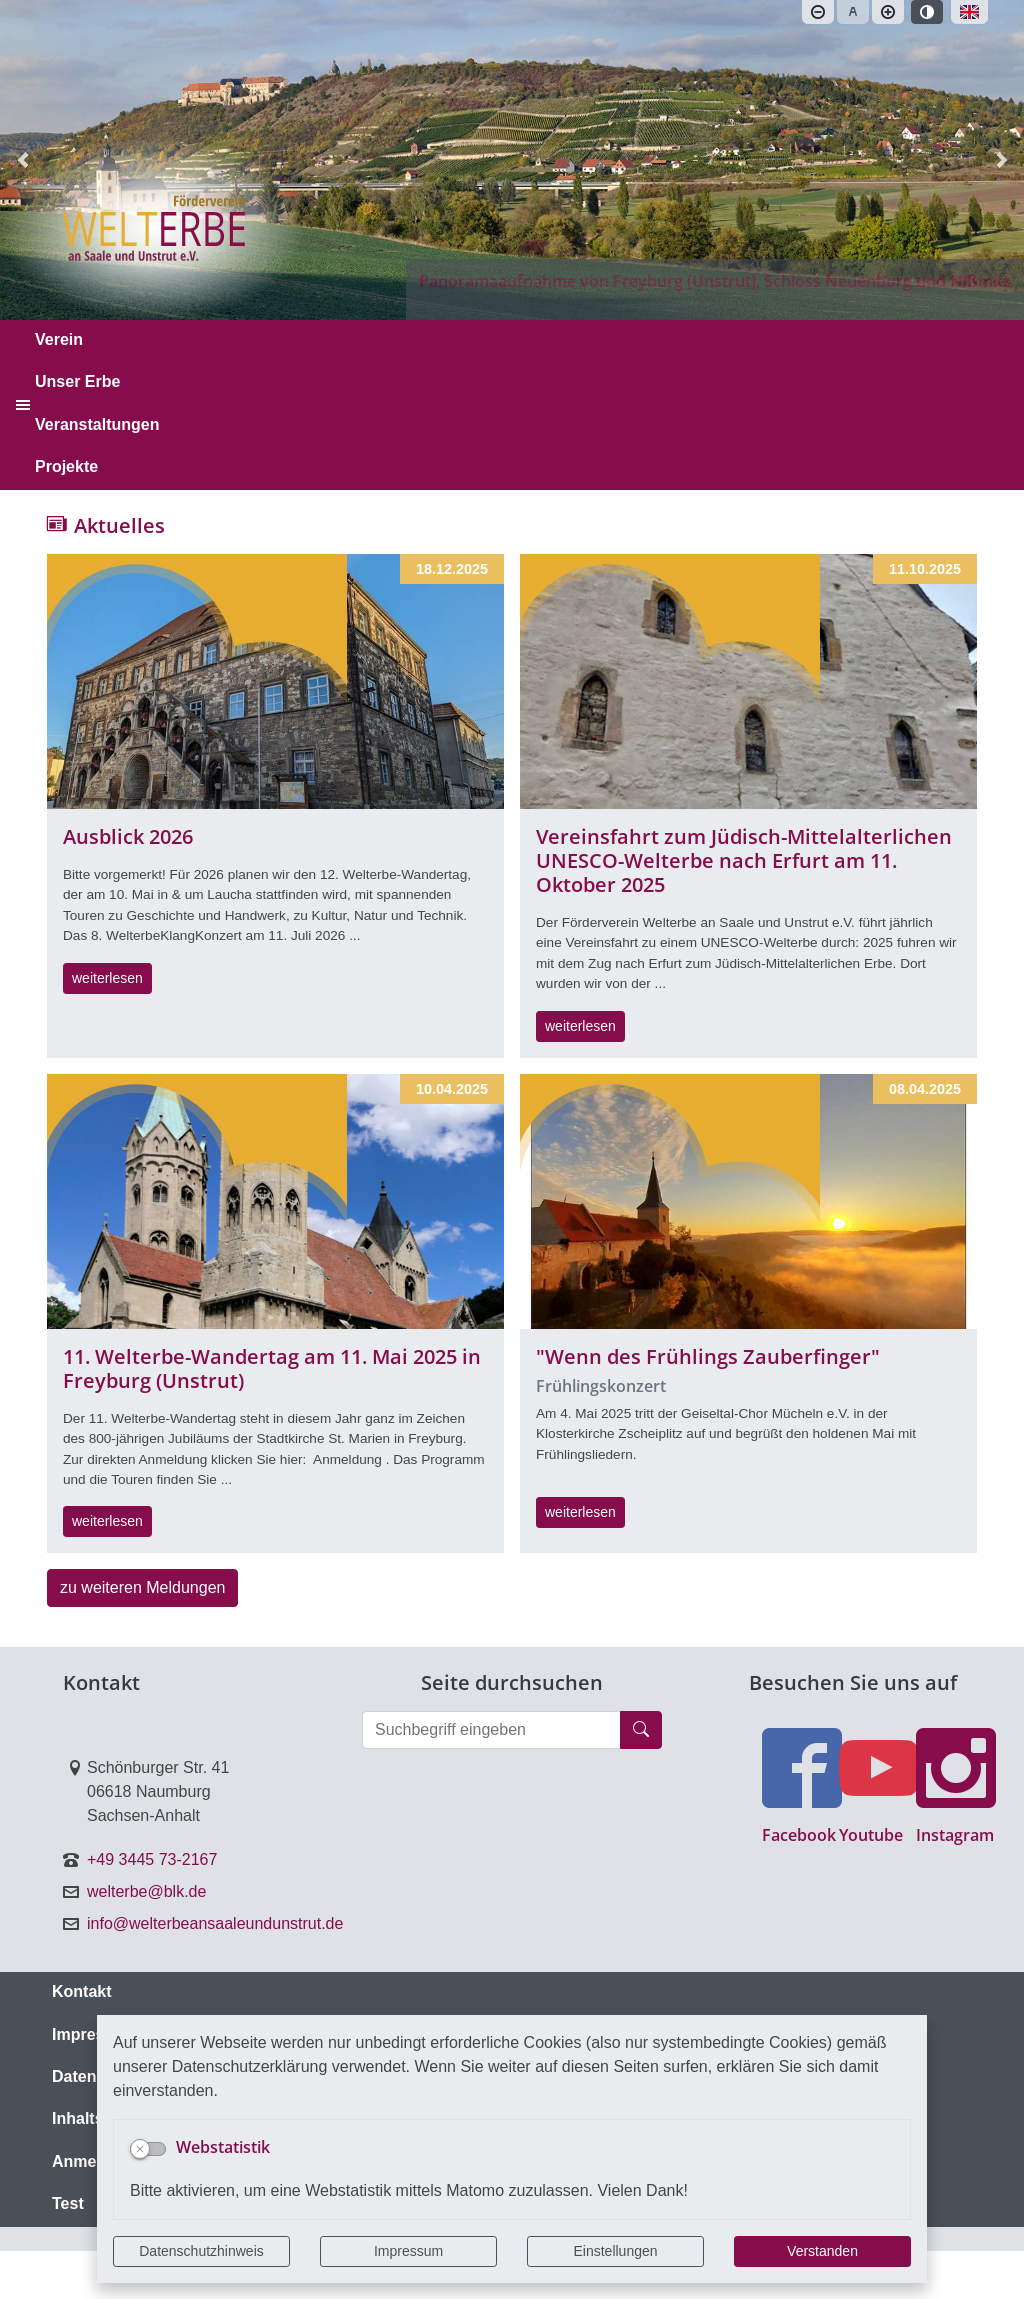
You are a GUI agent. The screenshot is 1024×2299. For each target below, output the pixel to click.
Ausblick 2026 (128, 836)
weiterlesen (107, 978)
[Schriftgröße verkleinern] (818, 12)
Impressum (408, 2251)
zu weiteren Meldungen (142, 1587)
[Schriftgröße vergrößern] (888, 12)
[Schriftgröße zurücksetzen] (853, 12)
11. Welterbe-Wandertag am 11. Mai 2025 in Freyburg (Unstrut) (272, 1368)
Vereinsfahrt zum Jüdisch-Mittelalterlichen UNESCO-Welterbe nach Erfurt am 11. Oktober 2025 (744, 860)
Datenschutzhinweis (201, 2251)
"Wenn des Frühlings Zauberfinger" (708, 1356)
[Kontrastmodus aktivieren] (927, 12)
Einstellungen (615, 2251)
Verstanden (822, 2251)
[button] (1001, 160)
